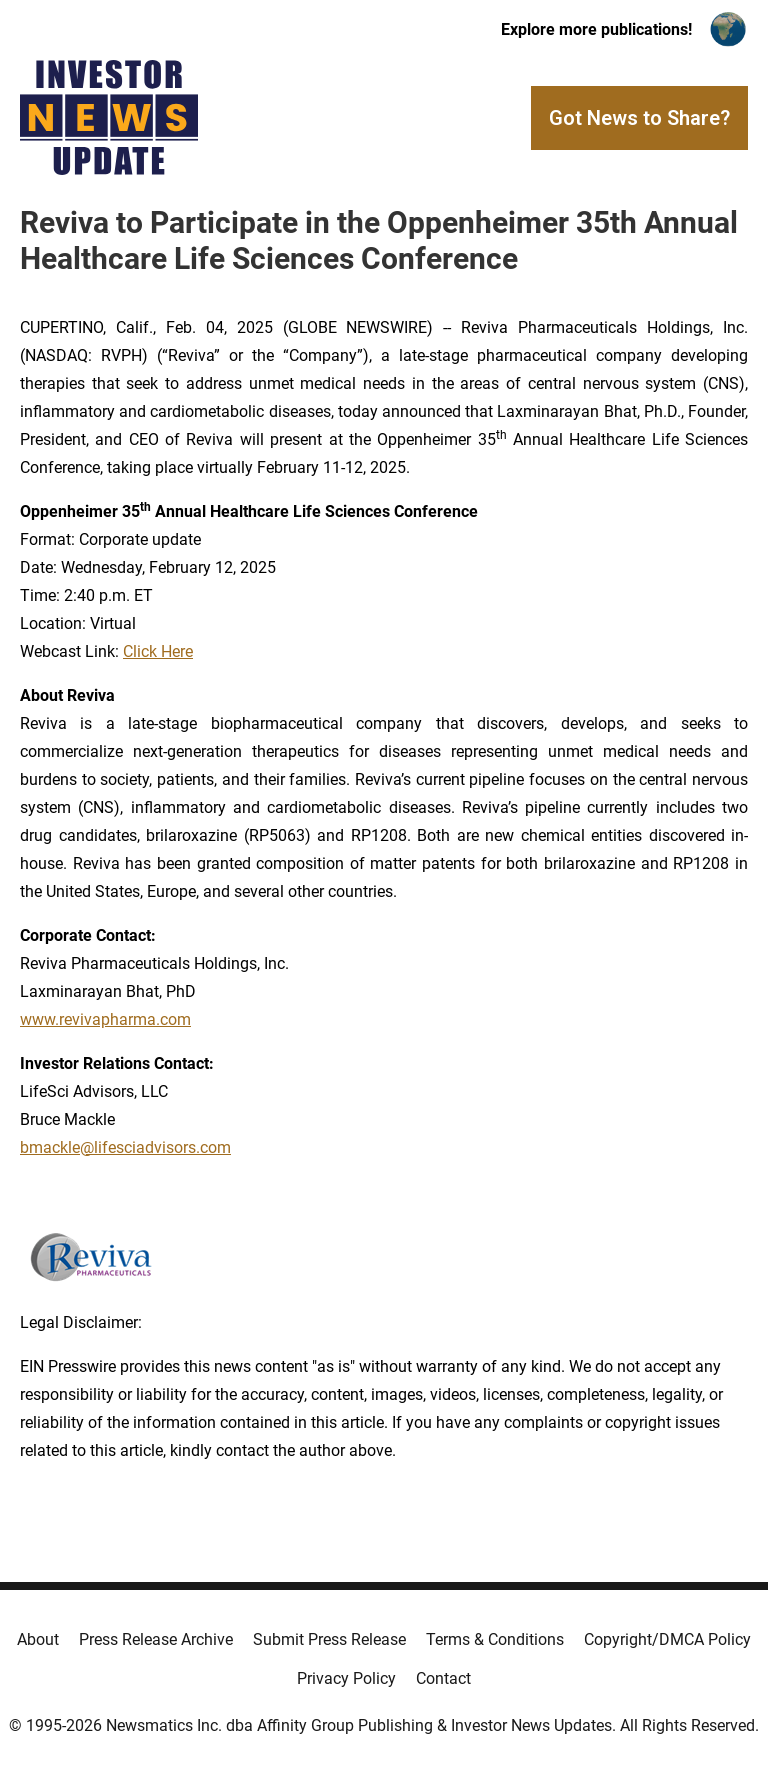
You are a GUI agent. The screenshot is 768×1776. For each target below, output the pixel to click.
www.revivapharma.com (105, 1019)
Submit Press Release (329, 1639)
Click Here (158, 651)
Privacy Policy (346, 1678)
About (38, 1639)
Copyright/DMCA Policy (667, 1639)
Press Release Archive (156, 1639)
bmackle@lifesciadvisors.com (125, 1147)
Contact (443, 1678)
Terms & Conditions (495, 1639)
